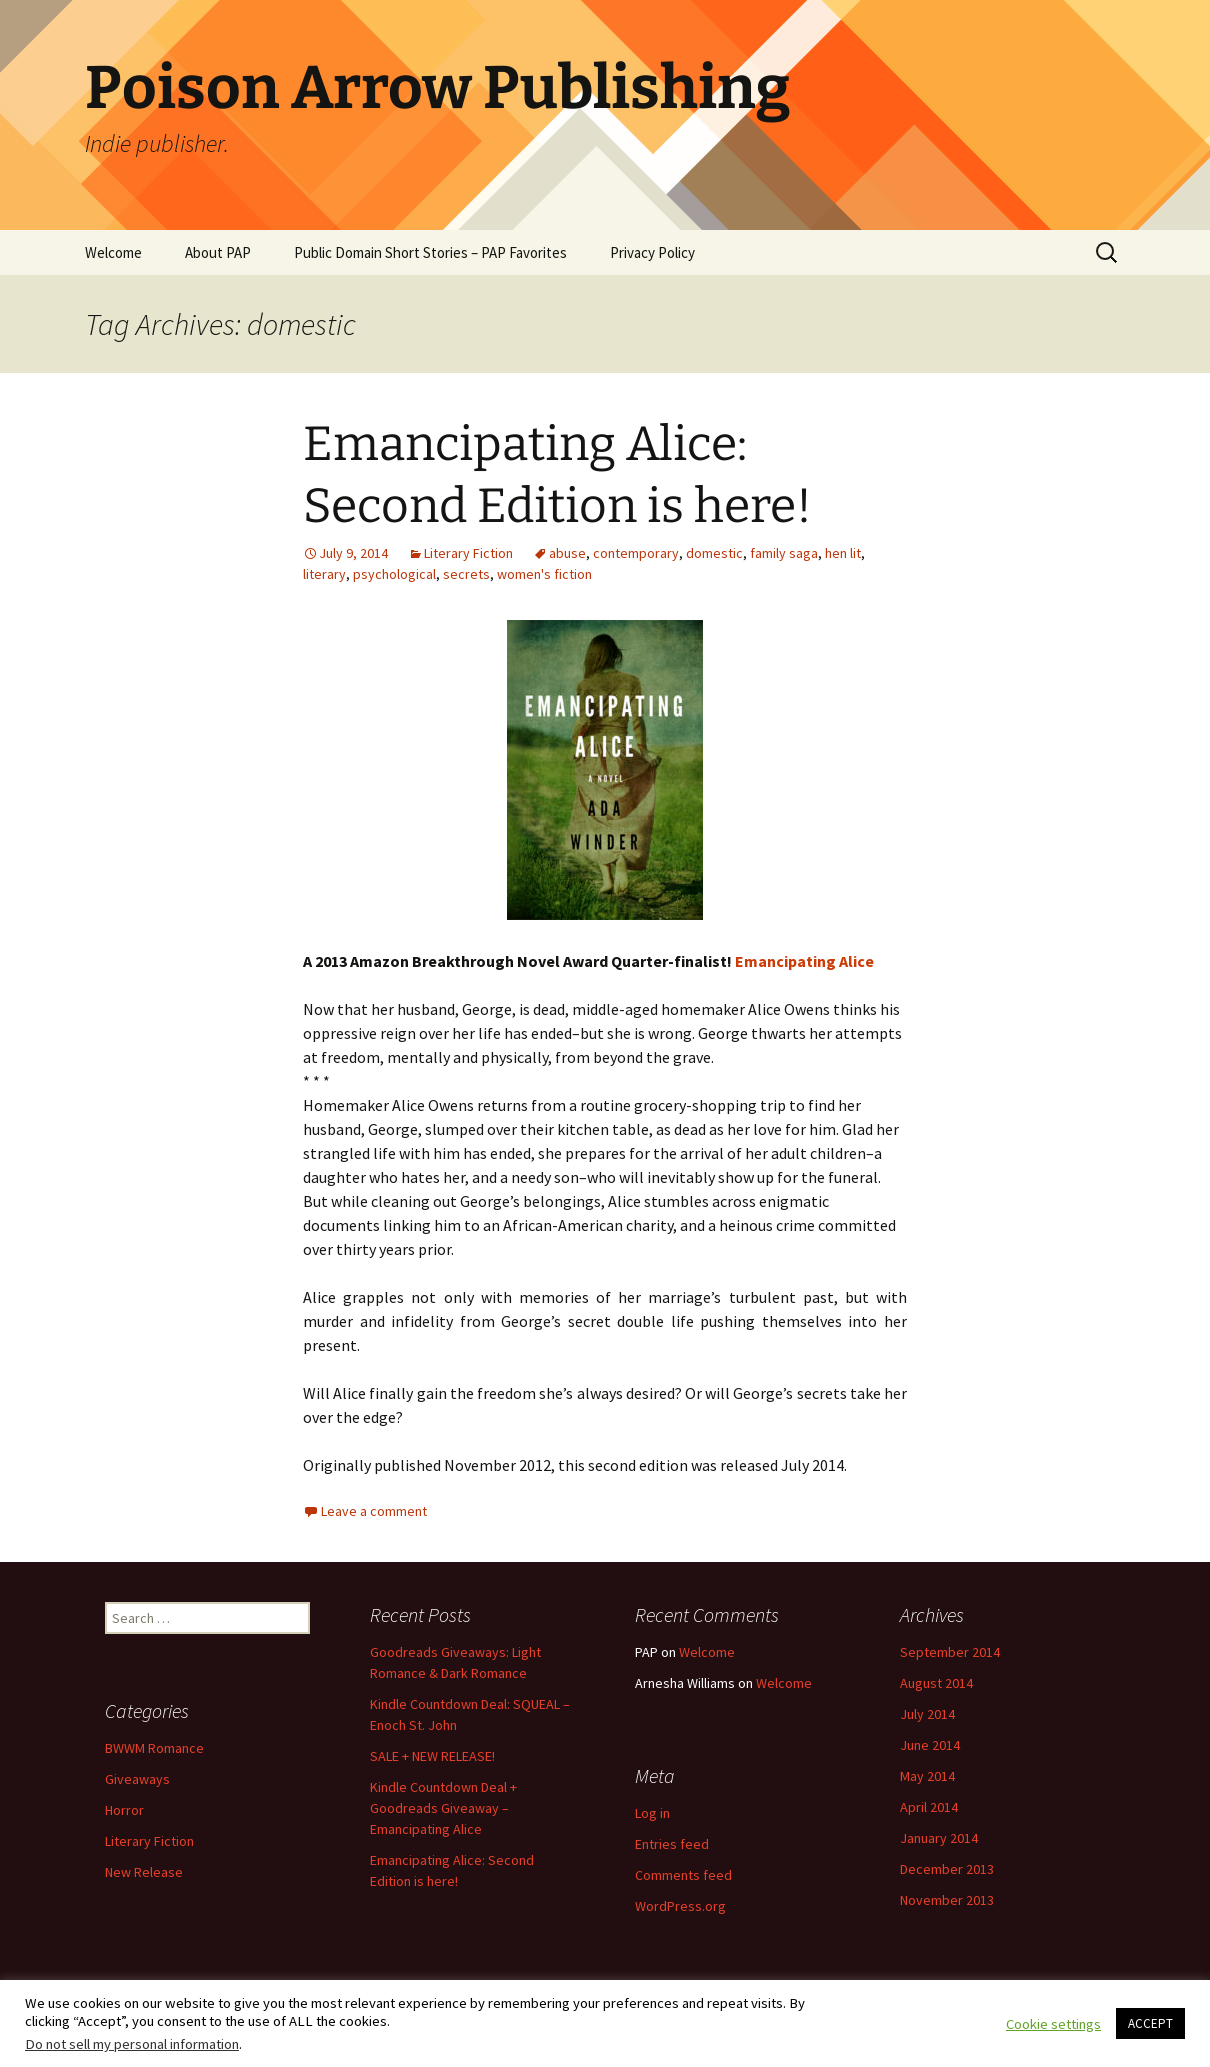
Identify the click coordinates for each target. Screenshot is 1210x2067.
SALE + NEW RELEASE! (432, 1756)
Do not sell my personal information (132, 2044)
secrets (466, 574)
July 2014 (927, 1714)
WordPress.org (680, 1906)
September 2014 (950, 1652)
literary (324, 574)
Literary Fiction (468, 553)
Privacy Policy (652, 252)
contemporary (636, 553)
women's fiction (544, 574)
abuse (567, 553)
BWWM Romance (154, 1748)
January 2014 (939, 1838)
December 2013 (947, 1869)
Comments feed (683, 1875)
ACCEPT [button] (1150, 2023)
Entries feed (672, 1844)
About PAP (218, 252)
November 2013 (947, 1900)
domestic (714, 553)
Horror (124, 1810)
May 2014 (927, 1776)
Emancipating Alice (804, 961)
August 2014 (936, 1683)
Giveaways (137, 1779)
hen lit (843, 553)
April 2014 (929, 1807)
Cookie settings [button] (1053, 2024)
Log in (652, 1813)
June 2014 (930, 1745)
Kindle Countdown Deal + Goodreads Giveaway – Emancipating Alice (443, 1808)
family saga (784, 553)
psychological (394, 574)
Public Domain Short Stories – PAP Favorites (430, 252)
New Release (144, 1872)
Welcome (113, 252)
